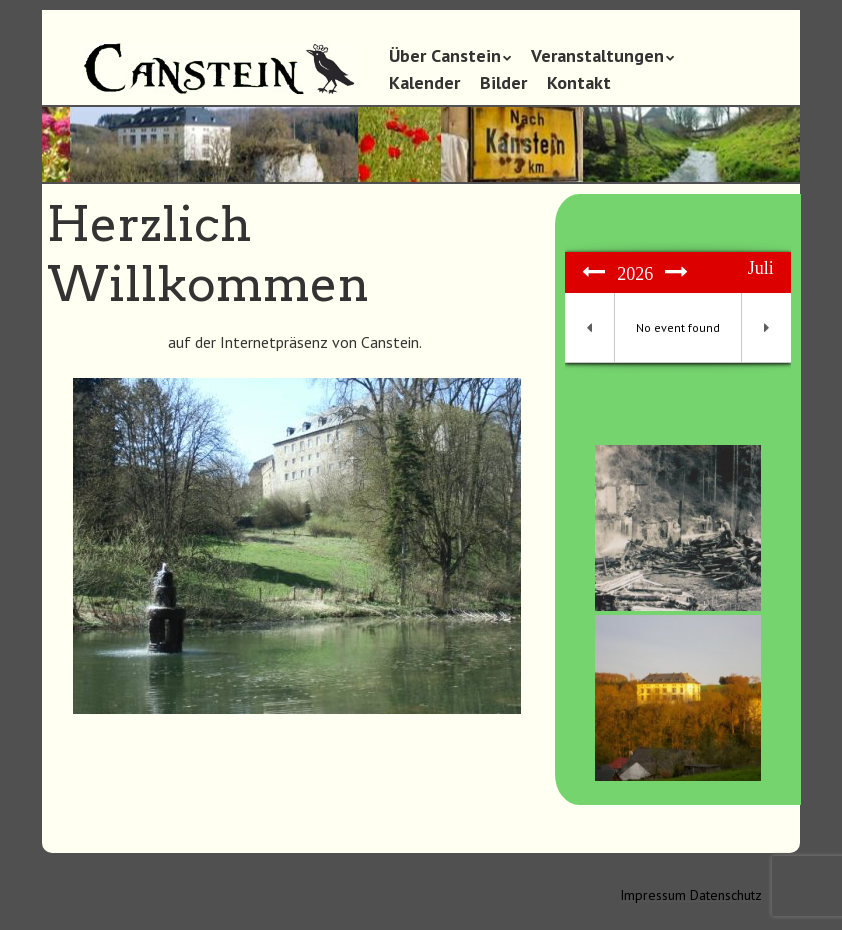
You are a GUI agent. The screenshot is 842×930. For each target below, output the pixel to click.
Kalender (424, 82)
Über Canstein (445, 55)
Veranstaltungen (597, 55)
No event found (678, 327)
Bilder (503, 82)
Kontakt (579, 82)
